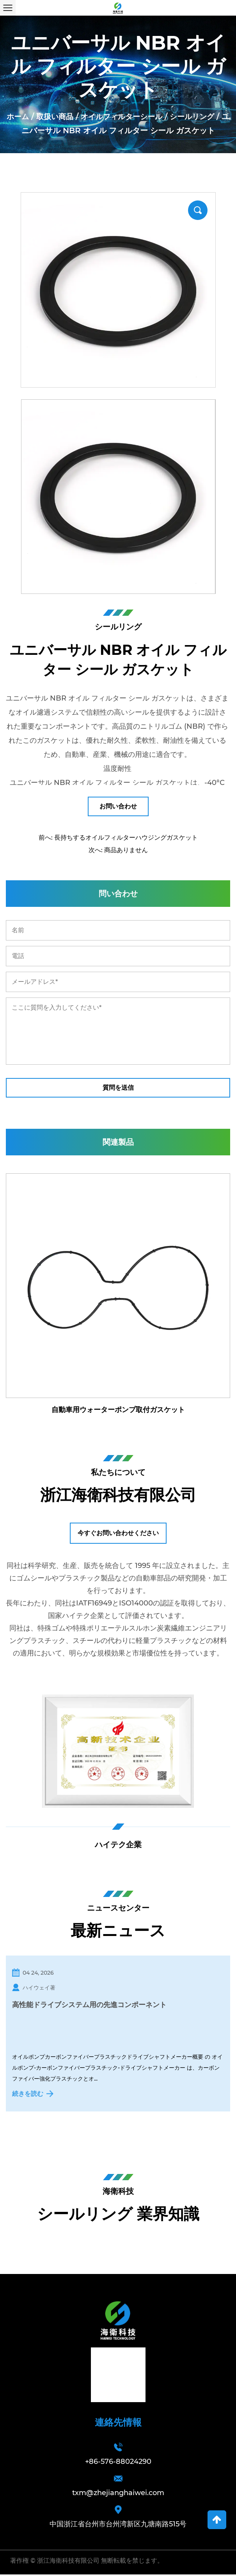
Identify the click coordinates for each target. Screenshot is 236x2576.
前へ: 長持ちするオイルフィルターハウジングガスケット (118, 837)
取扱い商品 (57, 116)
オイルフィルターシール (127, 116)
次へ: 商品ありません (118, 850)
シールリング (200, 116)
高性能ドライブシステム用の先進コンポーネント (89, 2006)
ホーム (18, 116)
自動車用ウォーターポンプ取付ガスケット (118, 1409)
